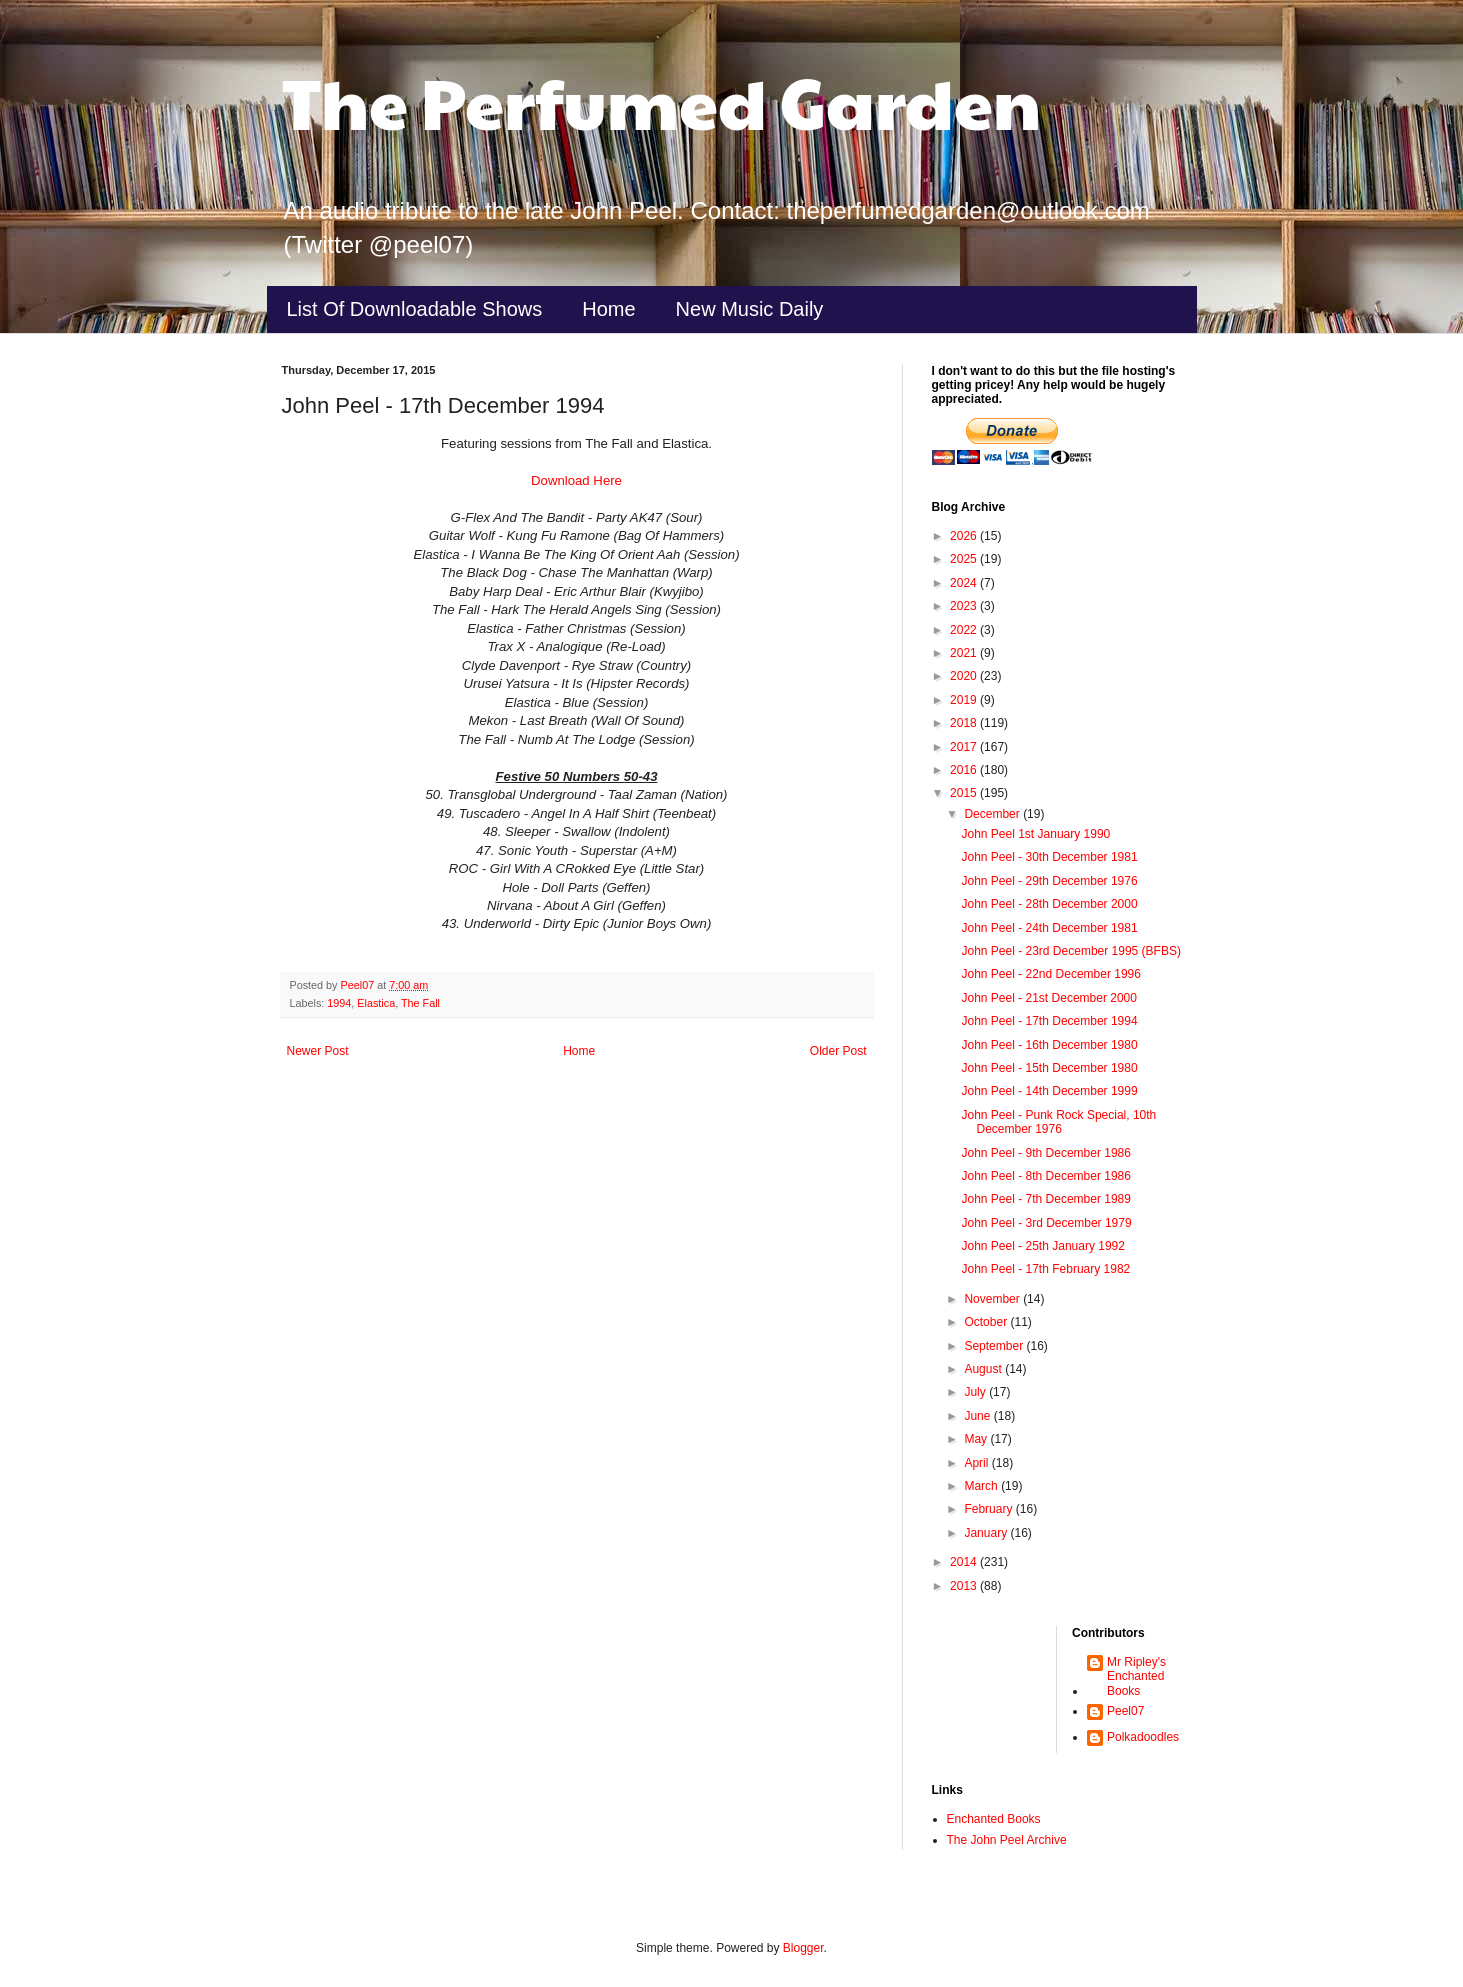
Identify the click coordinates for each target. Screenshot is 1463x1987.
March (982, 1486)
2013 (965, 1586)
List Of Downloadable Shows (415, 309)
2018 (965, 723)
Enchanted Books (994, 1819)
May (977, 1439)
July (976, 1392)
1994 (339, 1003)
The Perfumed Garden (661, 101)
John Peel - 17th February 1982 (1045, 1269)
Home (608, 309)
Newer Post (318, 1051)
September (995, 1346)
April (977, 1463)
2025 (965, 559)
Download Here (576, 480)
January (987, 1533)
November (993, 1299)
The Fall (420, 1003)
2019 (965, 700)
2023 (965, 606)
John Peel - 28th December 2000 (1049, 904)
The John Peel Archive (1007, 1840)
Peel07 (1125, 1711)
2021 (965, 653)
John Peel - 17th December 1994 (1049, 1021)
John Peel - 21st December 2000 (1048, 998)
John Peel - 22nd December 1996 (1050, 974)
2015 (965, 793)
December (993, 814)
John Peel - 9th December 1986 (1045, 1153)
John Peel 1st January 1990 (1035, 834)
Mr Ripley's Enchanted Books (1136, 1676)
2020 (965, 676)
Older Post (838, 1051)
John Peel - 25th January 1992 (1042, 1246)
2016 (965, 770)
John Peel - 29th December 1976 (1049, 881)
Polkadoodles (1143, 1737)
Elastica (376, 1003)
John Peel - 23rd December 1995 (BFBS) (1070, 951)
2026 (965, 536)
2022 (965, 630)
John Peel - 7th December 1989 (1045, 1199)
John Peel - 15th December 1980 (1049, 1068)
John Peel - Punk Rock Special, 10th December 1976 (1058, 1122)
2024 (965, 583)
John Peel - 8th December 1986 (1045, 1176)
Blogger (803, 1948)
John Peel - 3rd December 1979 (1046, 1223)
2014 (965, 1562)
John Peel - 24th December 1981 (1049, 928)
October (987, 1322)
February (989, 1509)
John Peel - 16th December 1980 (1049, 1045)
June (978, 1416)
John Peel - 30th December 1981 (1049, 857)
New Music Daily (750, 309)
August (984, 1369)
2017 (965, 747)
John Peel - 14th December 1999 (1049, 1091)
